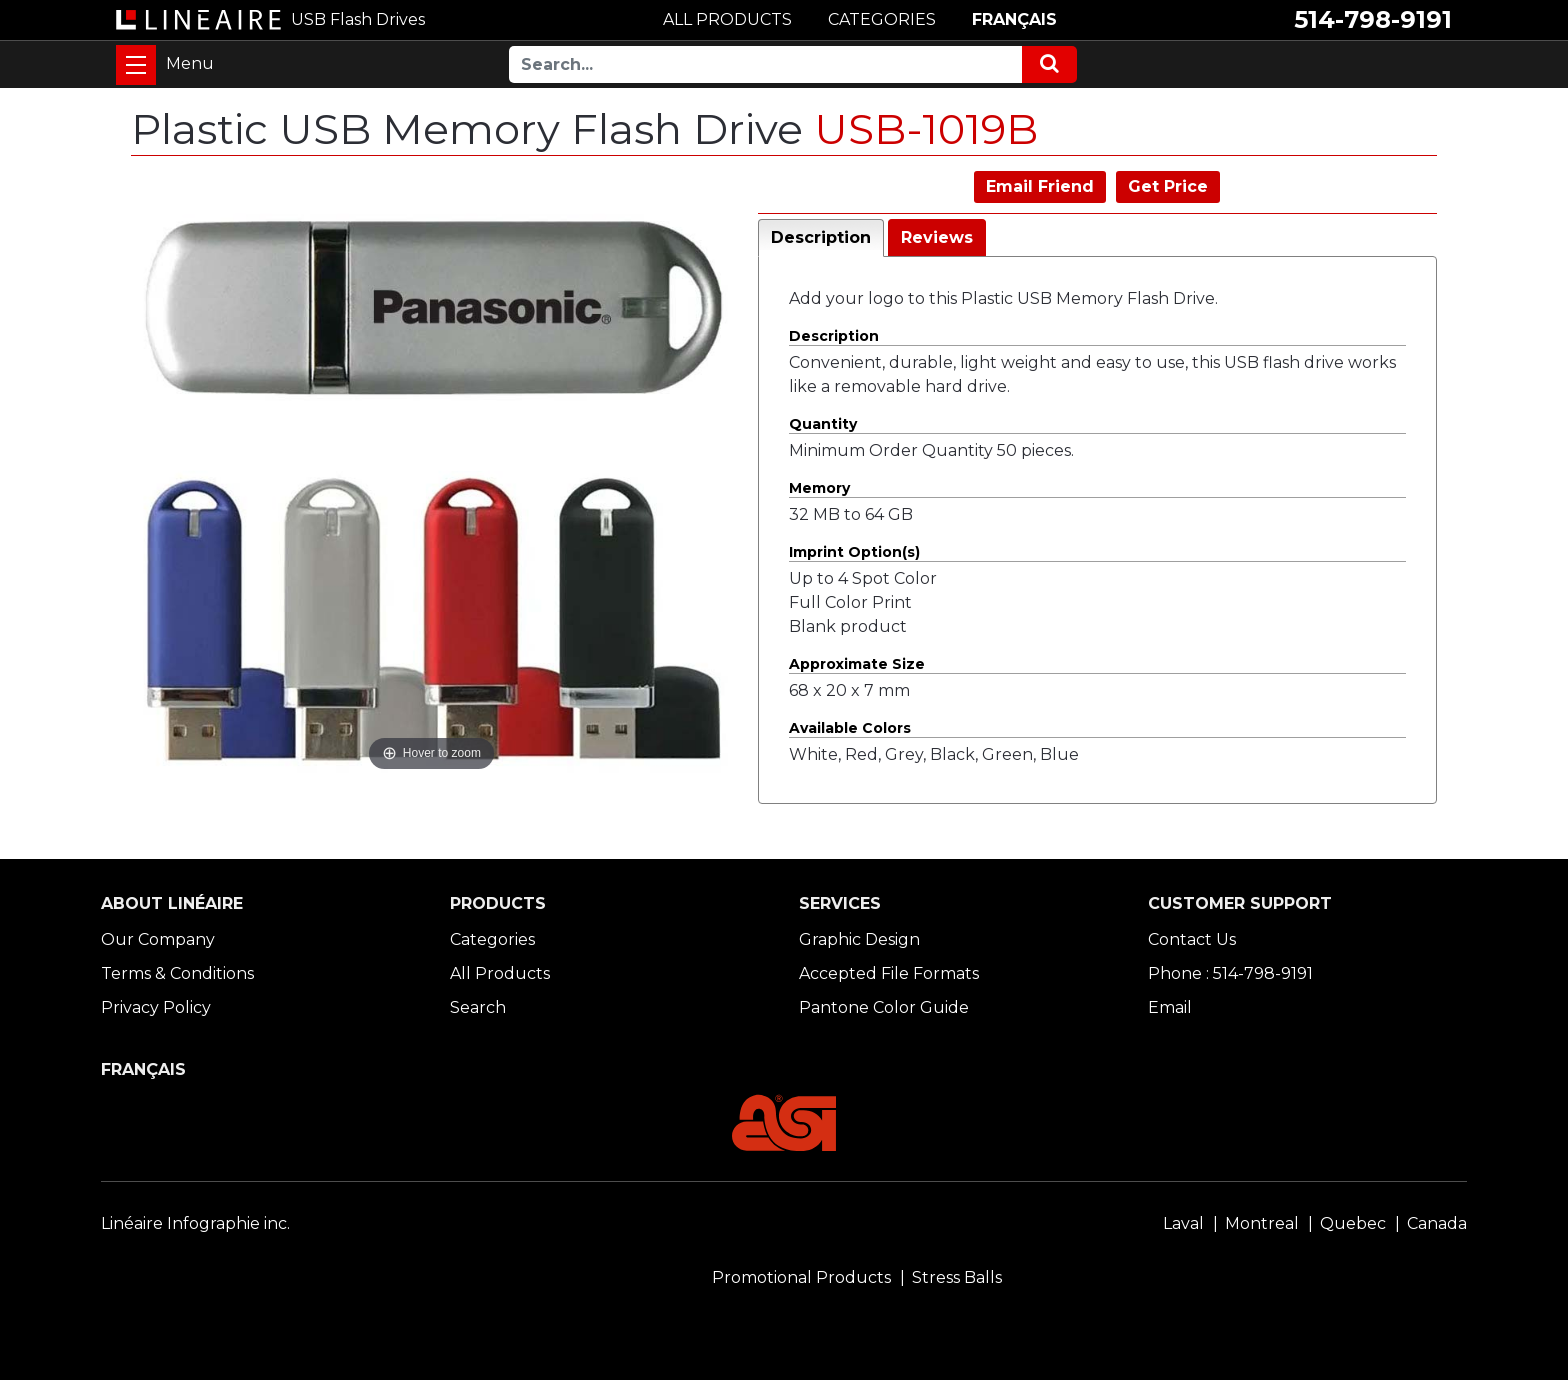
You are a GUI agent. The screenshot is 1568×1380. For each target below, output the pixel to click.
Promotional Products (801, 1277)
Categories (492, 939)
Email (1170, 1007)
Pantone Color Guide (884, 1007)
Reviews (937, 237)
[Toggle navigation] (136, 65)
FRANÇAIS (1014, 19)
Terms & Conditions (177, 973)
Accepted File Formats (889, 973)
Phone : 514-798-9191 (1230, 973)
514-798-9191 (1373, 19)
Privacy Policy (156, 1007)
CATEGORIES (882, 19)
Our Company (158, 939)
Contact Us (1192, 939)
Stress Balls (957, 1277)
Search (478, 1007)
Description (821, 237)
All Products (500, 973)
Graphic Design (859, 939)
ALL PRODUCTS (727, 19)
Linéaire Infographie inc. (195, 1223)
